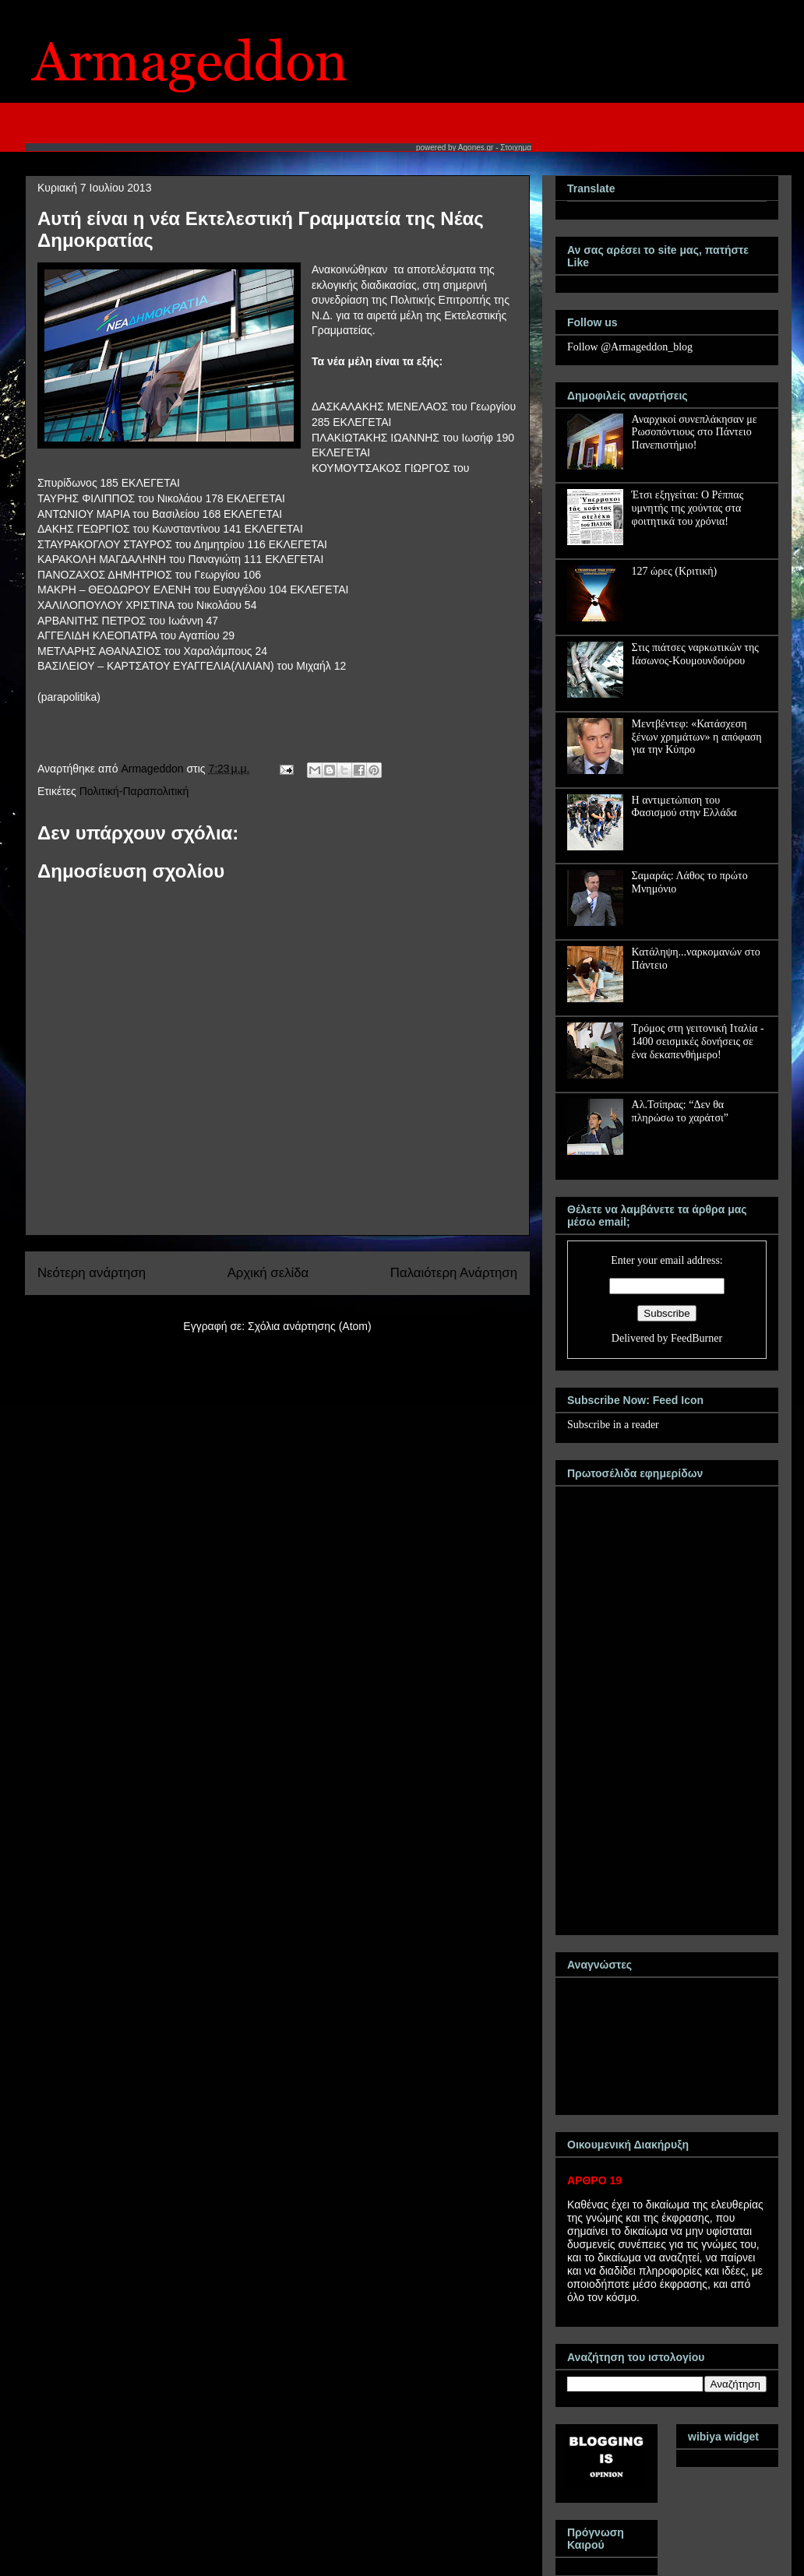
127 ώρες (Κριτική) (675, 571)
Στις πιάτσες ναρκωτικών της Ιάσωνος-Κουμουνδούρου (695, 654)
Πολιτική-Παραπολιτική (134, 791)
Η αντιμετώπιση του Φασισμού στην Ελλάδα (684, 806)
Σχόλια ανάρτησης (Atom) (310, 1326)
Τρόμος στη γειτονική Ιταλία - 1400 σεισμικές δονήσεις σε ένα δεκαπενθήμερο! (698, 1041)
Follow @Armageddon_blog (630, 347)
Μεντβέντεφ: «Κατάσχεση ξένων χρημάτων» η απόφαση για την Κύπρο (697, 737)
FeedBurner (696, 1338)
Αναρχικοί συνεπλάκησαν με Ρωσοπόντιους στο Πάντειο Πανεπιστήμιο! (694, 432)
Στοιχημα (515, 147)
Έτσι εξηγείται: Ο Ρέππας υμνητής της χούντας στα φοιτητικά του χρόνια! (688, 508)
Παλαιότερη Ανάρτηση (453, 1272)
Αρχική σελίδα (268, 1272)
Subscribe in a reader (613, 1425)
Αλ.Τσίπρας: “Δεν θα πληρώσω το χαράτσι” (680, 1111)
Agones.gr (476, 147)
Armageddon (153, 768)
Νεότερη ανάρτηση (91, 1272)
